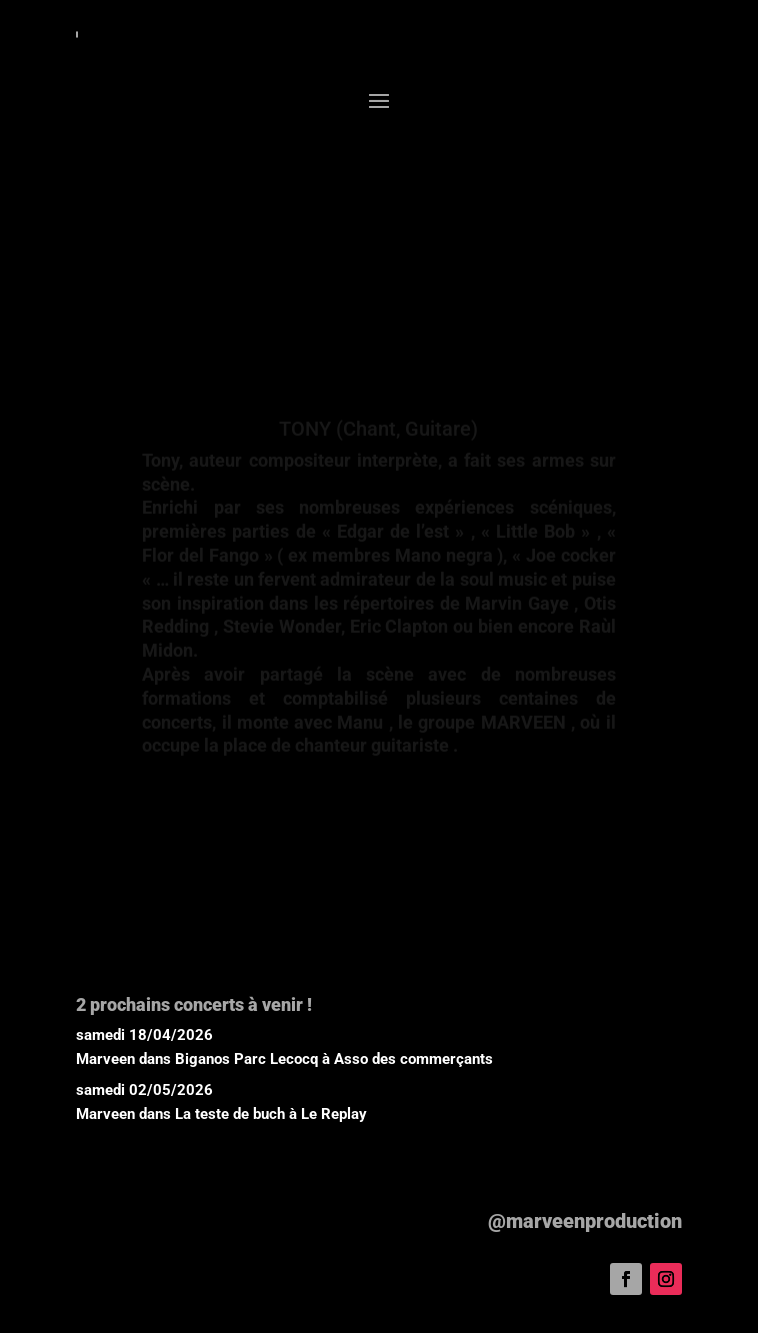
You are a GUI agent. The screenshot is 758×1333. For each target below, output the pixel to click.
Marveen (105, 1059)
